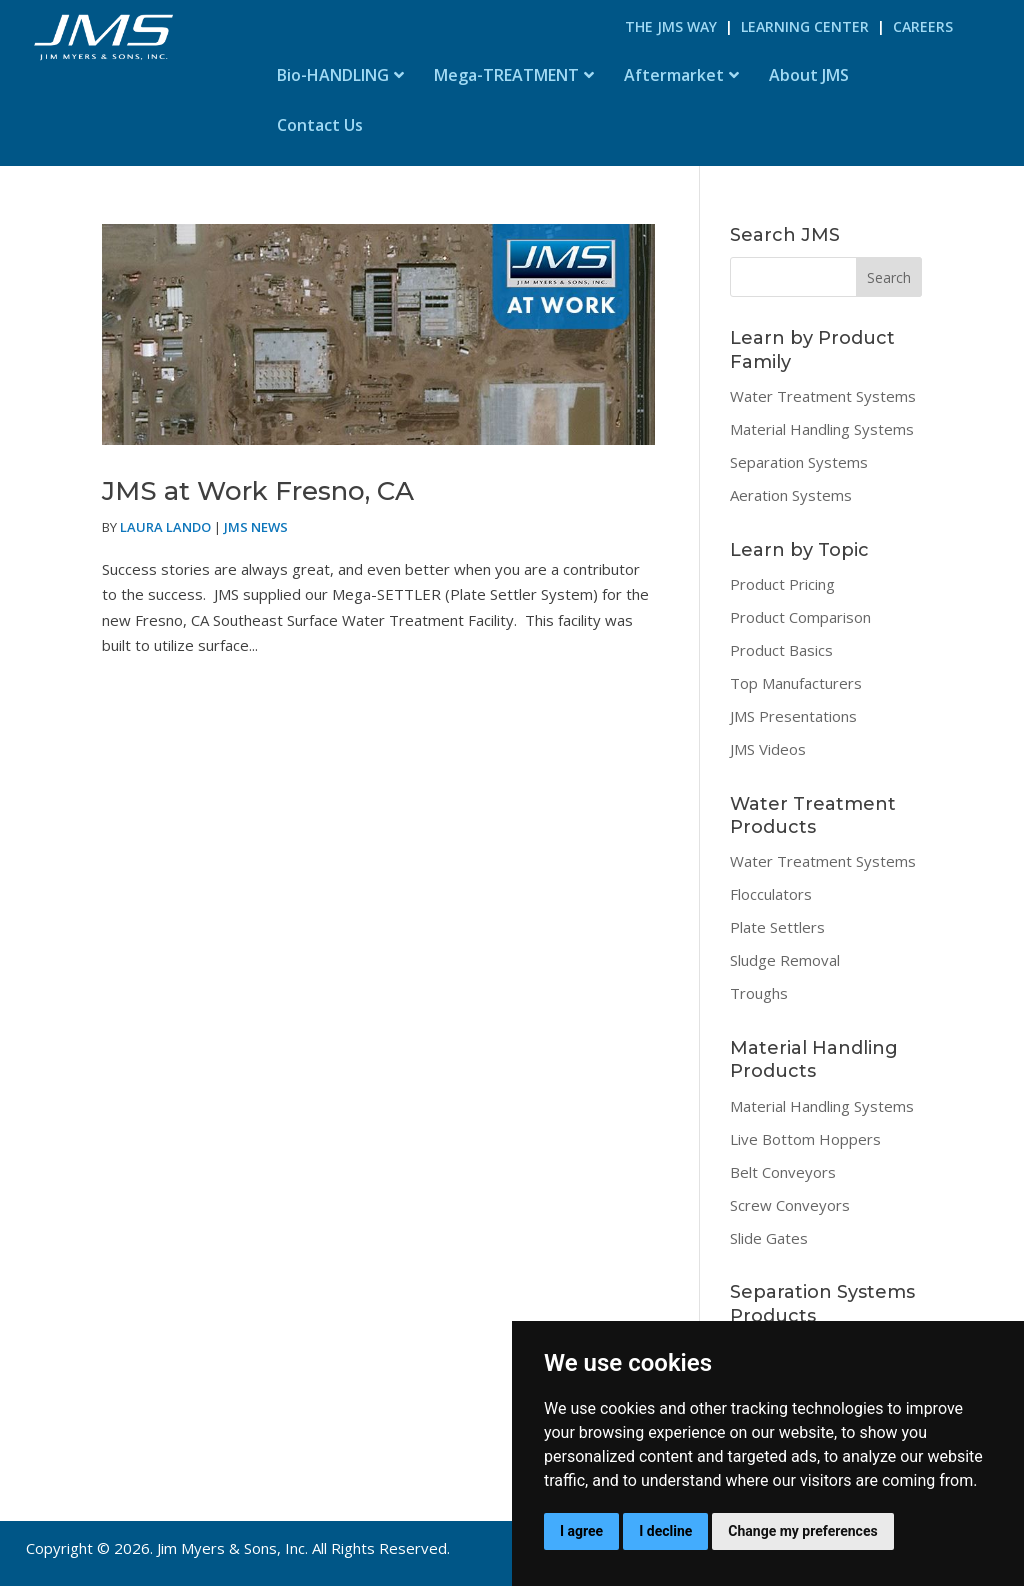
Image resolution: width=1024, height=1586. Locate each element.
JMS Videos (768, 749)
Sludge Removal (785, 960)
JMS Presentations (793, 716)
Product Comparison (800, 617)
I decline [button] (665, 1531)
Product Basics (781, 650)
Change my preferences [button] (802, 1531)
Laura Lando (165, 527)
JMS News (256, 527)
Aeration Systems (791, 495)
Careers (923, 26)
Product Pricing (782, 584)
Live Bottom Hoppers (805, 1139)
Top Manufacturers (796, 683)
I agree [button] (581, 1531)
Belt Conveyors (783, 1172)
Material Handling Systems (822, 429)
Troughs (759, 993)
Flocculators (771, 894)
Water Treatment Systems (823, 396)
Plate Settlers (777, 927)
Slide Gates (769, 1238)
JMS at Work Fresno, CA (258, 491)
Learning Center (805, 26)
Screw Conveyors (790, 1205)
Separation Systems (799, 462)
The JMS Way (671, 26)
